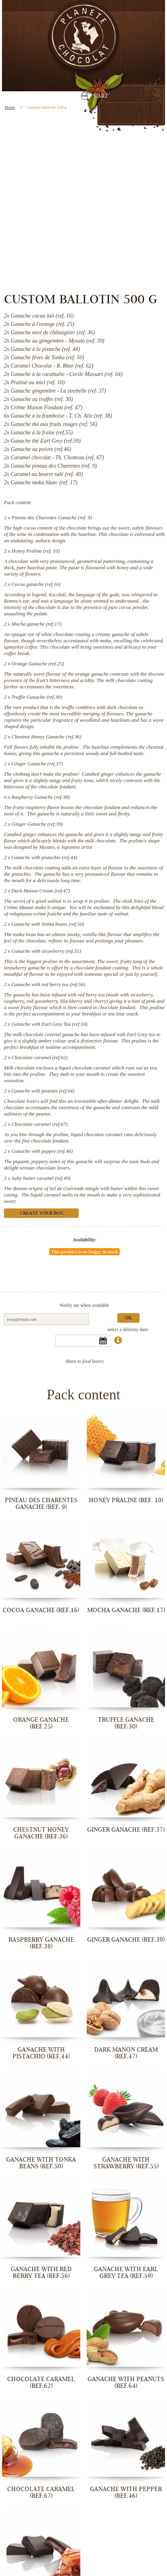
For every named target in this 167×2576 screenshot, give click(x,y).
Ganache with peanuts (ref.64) (43, 1091)
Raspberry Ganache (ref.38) (41, 797)
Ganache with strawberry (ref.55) (46, 951)
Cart (101, 96)
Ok (128, 1318)
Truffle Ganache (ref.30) (37, 697)
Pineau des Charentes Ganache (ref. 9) (52, 517)
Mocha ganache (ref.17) (37, 624)
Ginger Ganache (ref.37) (37, 764)
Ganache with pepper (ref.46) (42, 1151)
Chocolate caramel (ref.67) (40, 1124)
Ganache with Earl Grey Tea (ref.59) (49, 1024)
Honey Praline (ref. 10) (36, 551)
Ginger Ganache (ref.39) (37, 824)
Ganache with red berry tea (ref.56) (48, 984)
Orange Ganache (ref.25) (38, 664)
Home (10, 107)
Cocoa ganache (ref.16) (36, 584)
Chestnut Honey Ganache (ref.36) (47, 737)
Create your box (41, 1214)
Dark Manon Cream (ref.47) (41, 891)
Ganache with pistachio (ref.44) (45, 857)
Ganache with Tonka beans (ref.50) (48, 924)
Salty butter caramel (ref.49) (41, 1178)
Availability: (85, 1240)
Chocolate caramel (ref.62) (40, 1057)
